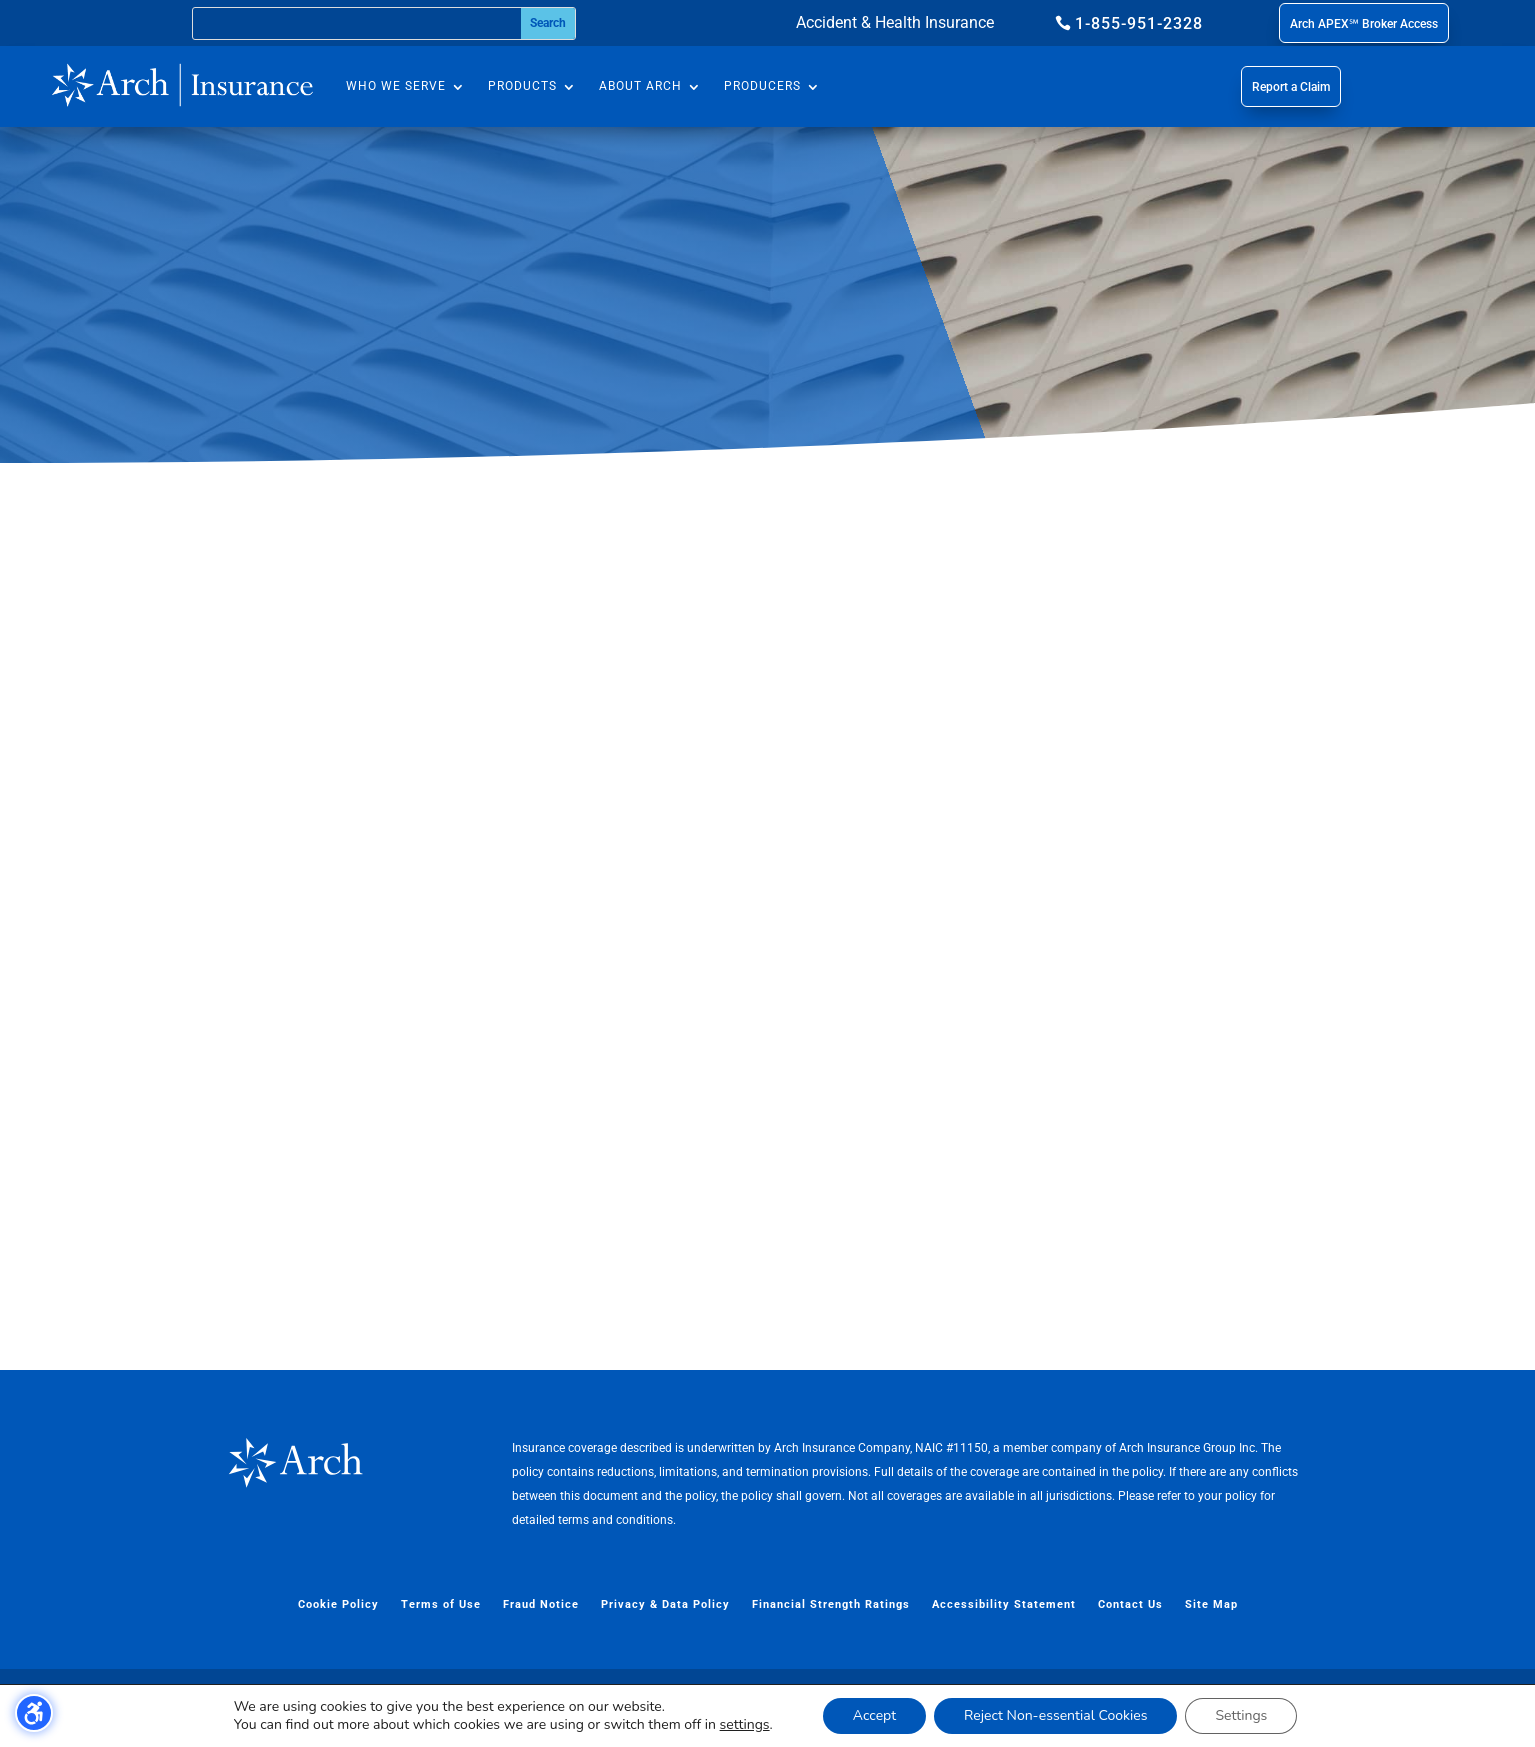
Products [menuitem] (522, 86)
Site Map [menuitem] (1211, 1604)
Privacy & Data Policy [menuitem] (665, 1604)
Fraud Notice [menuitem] (541, 1604)
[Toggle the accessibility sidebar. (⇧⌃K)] (34, 1713)
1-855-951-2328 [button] (1139, 23)
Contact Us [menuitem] (1130, 1604)
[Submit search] (547, 23)
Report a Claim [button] (1291, 87)
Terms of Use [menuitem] (441, 1604)
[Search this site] (357, 23)
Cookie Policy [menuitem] (338, 1604)
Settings (1241, 1715)
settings (745, 1725)
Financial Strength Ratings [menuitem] (831, 1604)
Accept (874, 1715)
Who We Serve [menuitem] (396, 86)
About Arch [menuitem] (640, 86)
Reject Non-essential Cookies (1055, 1715)
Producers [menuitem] (762, 86)
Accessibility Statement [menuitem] (1004, 1604)
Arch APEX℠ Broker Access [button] (1364, 24)
